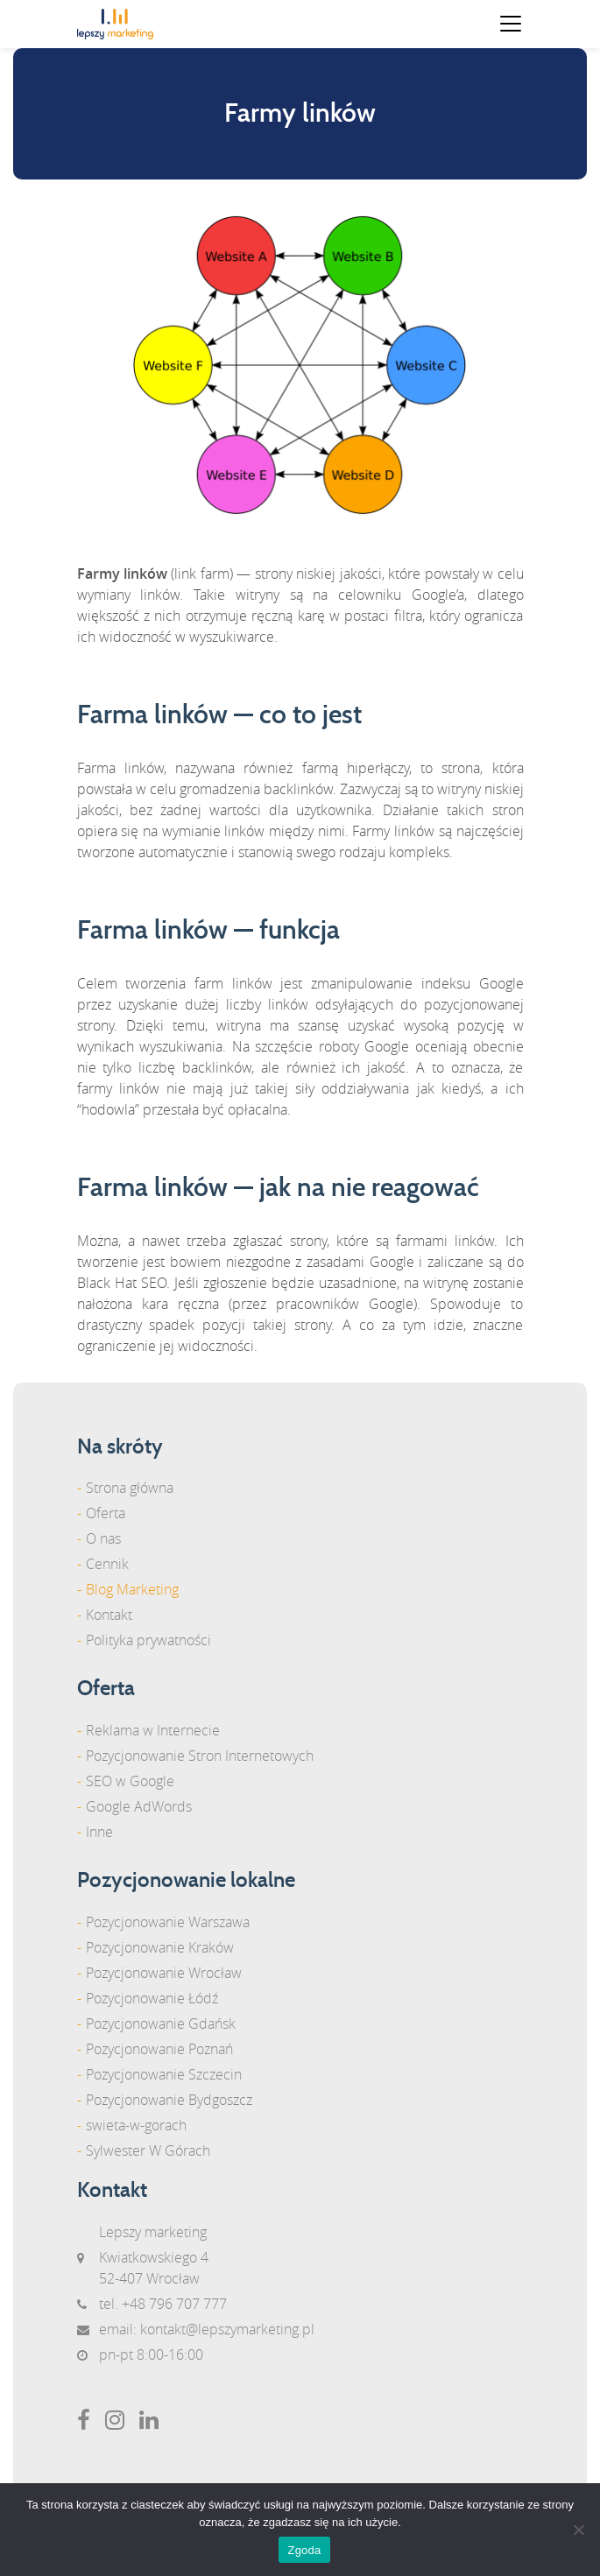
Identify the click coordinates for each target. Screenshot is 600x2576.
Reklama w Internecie (153, 1730)
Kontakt (109, 1614)
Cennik (107, 1563)
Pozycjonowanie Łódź (152, 1998)
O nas (103, 1538)
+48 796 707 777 (174, 2303)
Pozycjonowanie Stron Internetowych (200, 1755)
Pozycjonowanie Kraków (160, 1947)
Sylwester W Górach (148, 2150)
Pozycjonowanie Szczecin (164, 2074)
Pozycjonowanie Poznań (159, 2049)
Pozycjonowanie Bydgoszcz (169, 2099)
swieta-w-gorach (136, 2125)
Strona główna (129, 1487)
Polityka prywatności (148, 1640)
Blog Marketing (132, 1589)
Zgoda (304, 2550)
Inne (99, 1831)
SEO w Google (130, 1781)
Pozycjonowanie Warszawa (168, 1922)
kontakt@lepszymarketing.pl (227, 2329)
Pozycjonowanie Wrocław (164, 1972)
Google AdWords (139, 1806)
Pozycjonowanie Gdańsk (161, 2023)
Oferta (105, 1513)
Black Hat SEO (121, 1282)
